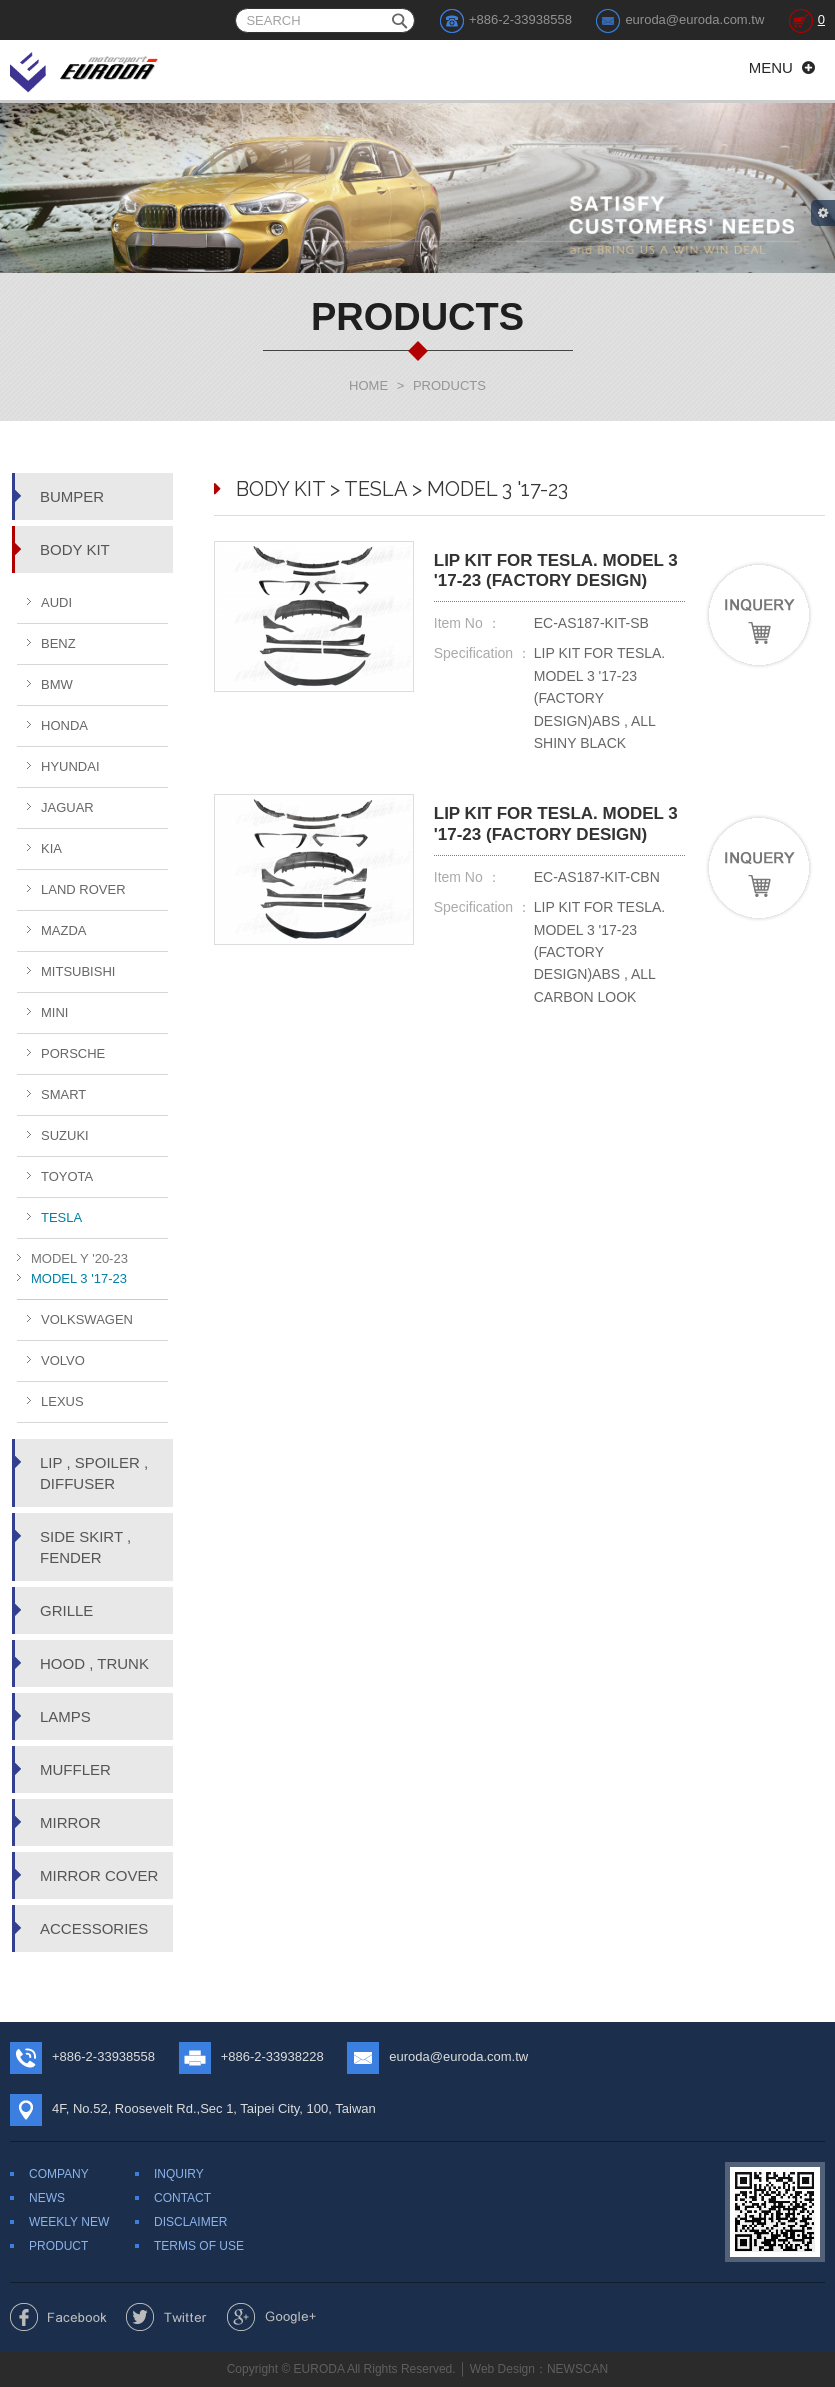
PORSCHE (73, 1053)
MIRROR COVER (99, 1875)
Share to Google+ (271, 2317)
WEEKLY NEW (69, 2222)
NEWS (47, 2198)
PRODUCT (58, 2246)
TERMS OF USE (199, 2246)
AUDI (56, 602)
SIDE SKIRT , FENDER (85, 1547)
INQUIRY (179, 2174)
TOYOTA (67, 1176)
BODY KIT (75, 549)
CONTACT (182, 2198)
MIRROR (70, 1822)
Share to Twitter (166, 2317)
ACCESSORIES (94, 1928)
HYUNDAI (70, 766)
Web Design (502, 2369)
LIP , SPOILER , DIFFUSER (94, 1473)
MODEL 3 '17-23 (79, 1278)
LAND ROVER (83, 889)
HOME (368, 385)
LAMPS (65, 1716)
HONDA (64, 725)
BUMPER (72, 496)
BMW (57, 684)
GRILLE (66, 1610)
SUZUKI (65, 1135)
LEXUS (62, 1401)
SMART (63, 1094)
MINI (54, 1012)
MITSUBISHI (78, 971)
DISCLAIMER (190, 2222)
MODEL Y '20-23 (79, 1258)
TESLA (61, 1217)
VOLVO (63, 1360)
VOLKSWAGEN (87, 1319)
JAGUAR (67, 807)
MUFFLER (75, 1769)
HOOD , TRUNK (94, 1663)
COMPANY (59, 2174)
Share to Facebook (58, 2317)
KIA (51, 848)
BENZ (58, 643)
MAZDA (64, 930)
